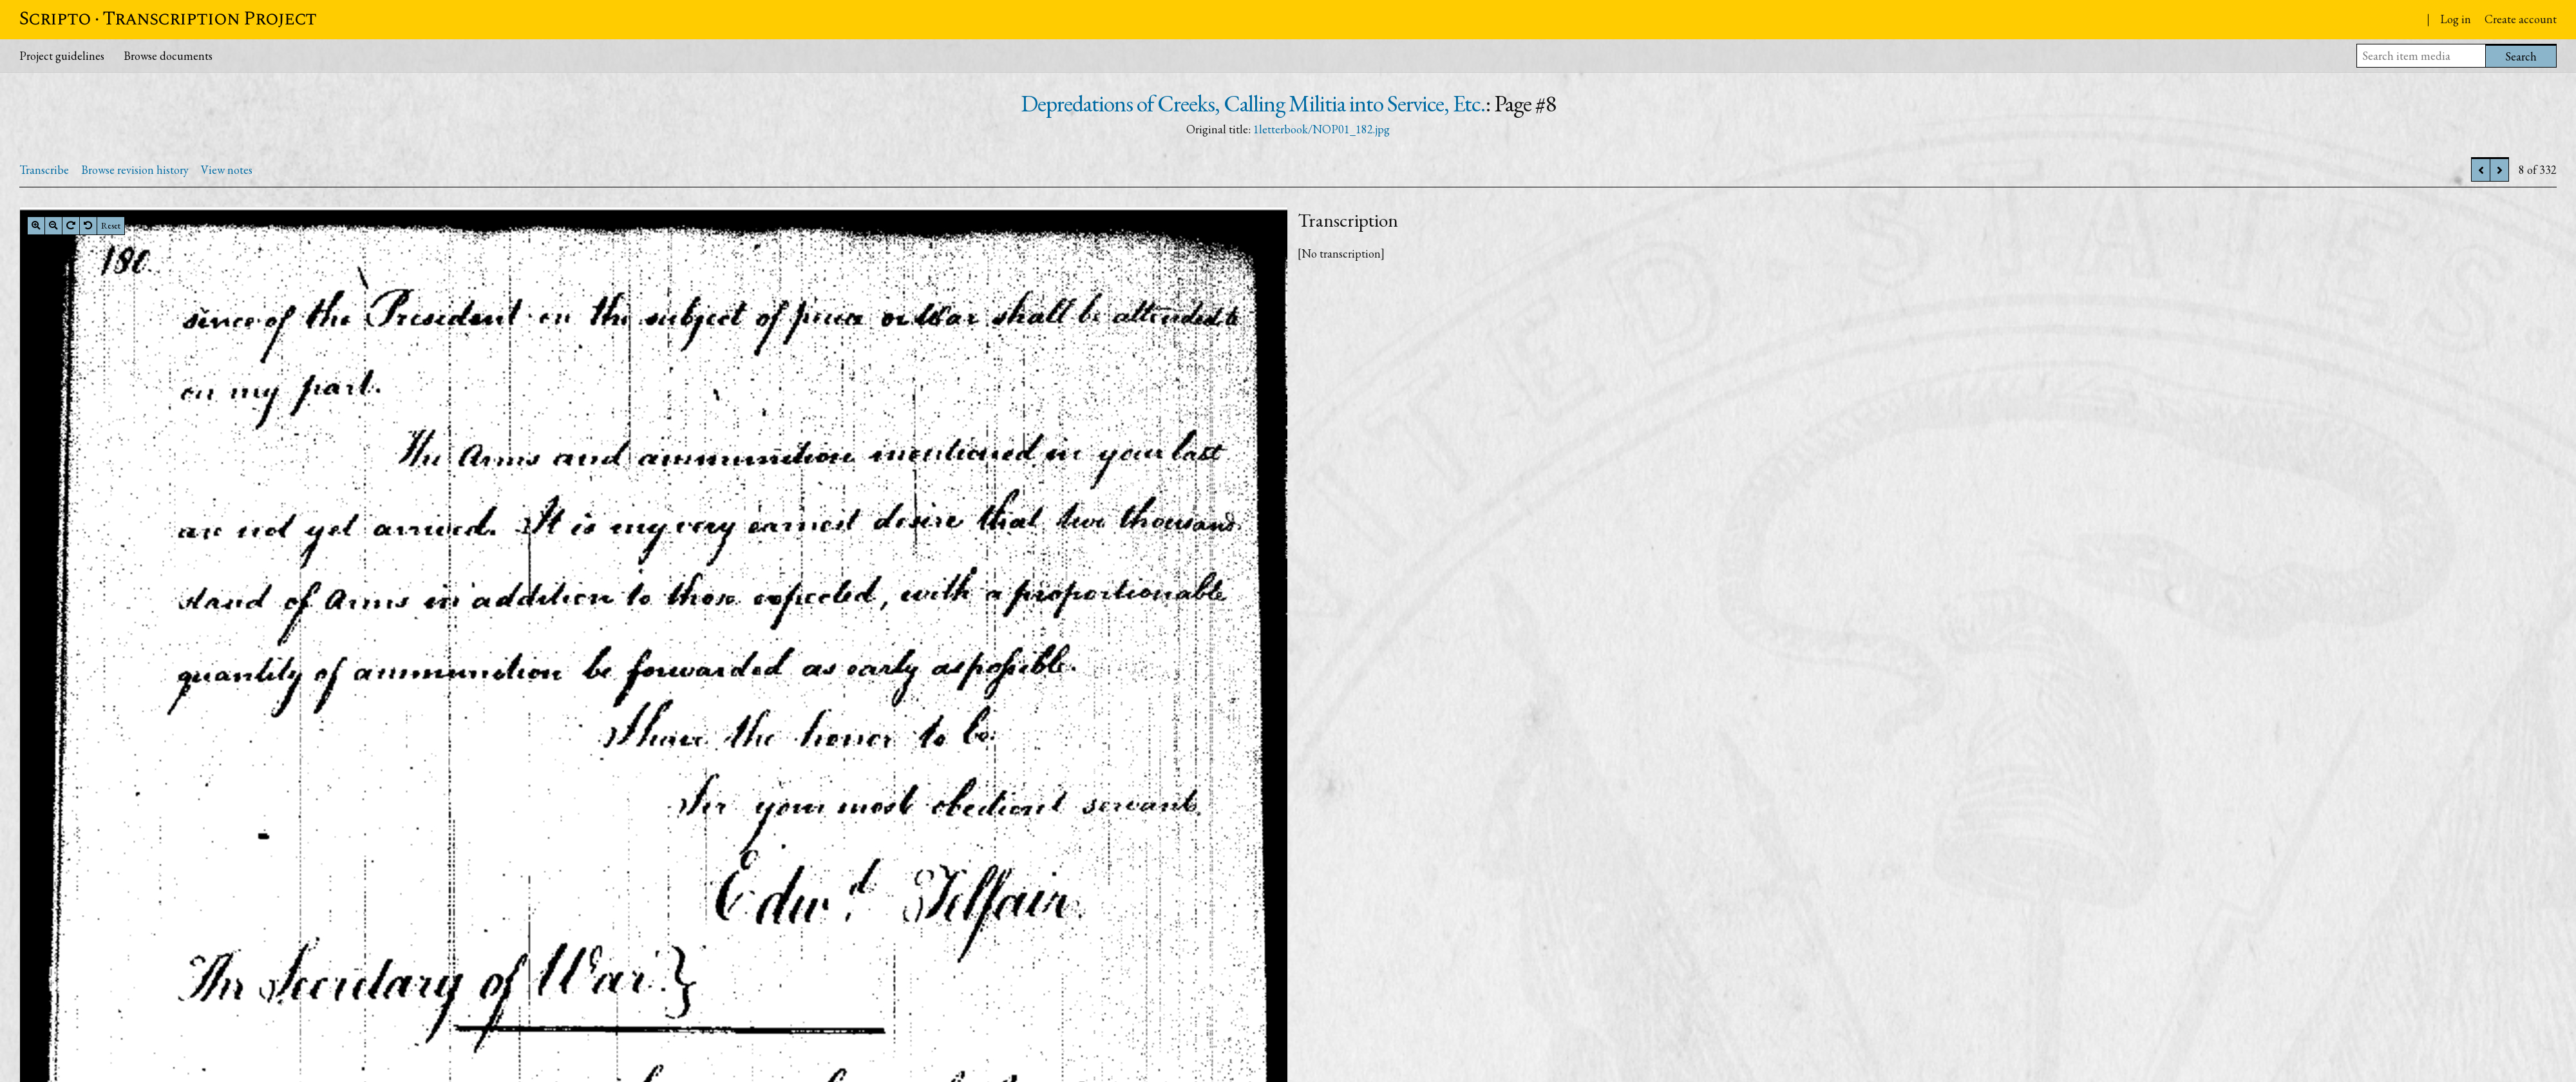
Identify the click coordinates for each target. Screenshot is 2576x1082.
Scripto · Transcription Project (167, 19)
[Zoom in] (36, 225)
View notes (226, 169)
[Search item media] (2420, 56)
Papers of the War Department (2315, 20)
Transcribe (44, 169)
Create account (2521, 19)
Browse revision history (135, 169)
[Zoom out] (53, 225)
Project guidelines (61, 55)
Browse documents (168, 55)
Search (2521, 56)
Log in (2455, 19)
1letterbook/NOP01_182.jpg (1321, 129)
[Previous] (2480, 169)
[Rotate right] (71, 225)
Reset (110, 225)
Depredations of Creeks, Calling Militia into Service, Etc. (1253, 103)
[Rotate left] (88, 225)
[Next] (2499, 169)
